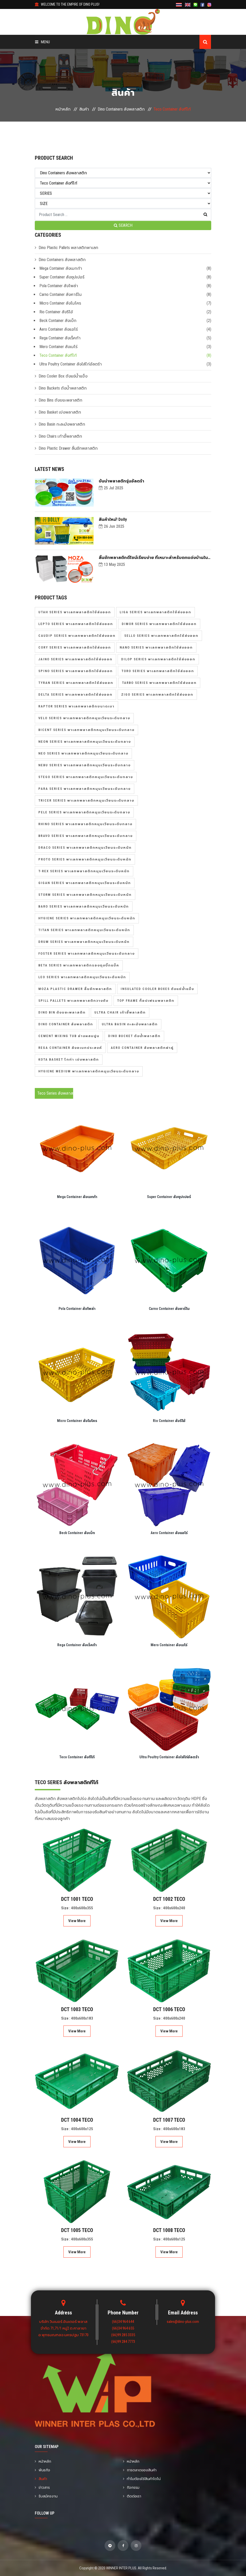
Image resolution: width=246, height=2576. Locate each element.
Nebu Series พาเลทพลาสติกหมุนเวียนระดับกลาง (84, 765)
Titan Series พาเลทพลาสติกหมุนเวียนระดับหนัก (84, 930)
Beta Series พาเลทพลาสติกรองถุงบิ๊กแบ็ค (78, 965)
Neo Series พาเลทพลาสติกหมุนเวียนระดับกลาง (83, 753)
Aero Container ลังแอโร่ (58, 329)
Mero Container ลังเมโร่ (58, 346)
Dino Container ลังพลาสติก (65, 1024)
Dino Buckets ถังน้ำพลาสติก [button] (63, 388)
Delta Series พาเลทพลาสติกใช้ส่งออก (75, 694)
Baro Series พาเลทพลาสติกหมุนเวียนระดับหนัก (83, 906)
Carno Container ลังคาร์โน (60, 294)
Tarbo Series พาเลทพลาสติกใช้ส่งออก (159, 683)
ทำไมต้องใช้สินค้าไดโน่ (142, 2479)
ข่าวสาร (42, 2487)
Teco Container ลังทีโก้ (58, 355)
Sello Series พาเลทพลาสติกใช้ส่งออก (161, 636)
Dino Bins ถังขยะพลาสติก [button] (60, 400)
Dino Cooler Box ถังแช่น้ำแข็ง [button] (63, 376)
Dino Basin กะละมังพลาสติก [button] (62, 424)
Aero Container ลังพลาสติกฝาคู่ (142, 1048)
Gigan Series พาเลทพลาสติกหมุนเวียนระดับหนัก (84, 883)
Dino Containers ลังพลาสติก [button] (62, 259)
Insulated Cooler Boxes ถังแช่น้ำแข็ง (157, 989)
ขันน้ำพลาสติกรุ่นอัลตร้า (121, 481)
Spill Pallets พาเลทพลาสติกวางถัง (73, 1001)
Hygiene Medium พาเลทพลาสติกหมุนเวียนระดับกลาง (88, 1071)
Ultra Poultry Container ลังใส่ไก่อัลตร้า (70, 364)
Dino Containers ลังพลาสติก (121, 109)
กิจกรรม (131, 2487)
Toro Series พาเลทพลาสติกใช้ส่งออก (157, 671)
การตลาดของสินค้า (139, 2470)
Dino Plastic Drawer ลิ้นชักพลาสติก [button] (68, 448)
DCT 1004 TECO (77, 2120)
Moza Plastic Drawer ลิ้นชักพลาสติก (75, 989)
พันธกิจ (42, 2470)
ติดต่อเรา (132, 2496)
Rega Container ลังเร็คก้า (60, 338)
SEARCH (123, 225)
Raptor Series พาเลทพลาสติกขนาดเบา (76, 706)
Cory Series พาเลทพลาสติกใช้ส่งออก (74, 647)
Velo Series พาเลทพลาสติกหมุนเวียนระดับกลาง (84, 718)
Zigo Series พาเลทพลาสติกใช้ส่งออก (157, 694)
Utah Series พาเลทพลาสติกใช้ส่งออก (74, 612)
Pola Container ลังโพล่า (58, 285)
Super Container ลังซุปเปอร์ (61, 277)
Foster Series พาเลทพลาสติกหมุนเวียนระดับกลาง (86, 953)
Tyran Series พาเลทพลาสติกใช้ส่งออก (75, 683)
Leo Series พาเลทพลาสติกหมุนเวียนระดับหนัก (82, 977)
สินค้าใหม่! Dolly (113, 519)
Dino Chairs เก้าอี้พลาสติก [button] (60, 436)
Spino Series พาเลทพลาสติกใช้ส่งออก (75, 671)
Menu (42, 42)
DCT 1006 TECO (169, 2009)
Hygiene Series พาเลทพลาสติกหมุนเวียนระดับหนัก (86, 918)
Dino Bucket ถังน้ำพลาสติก (134, 1036)
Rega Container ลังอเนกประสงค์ (70, 1048)
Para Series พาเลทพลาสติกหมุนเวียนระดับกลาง (84, 789)
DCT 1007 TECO (169, 2120)
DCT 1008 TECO (169, 2230)
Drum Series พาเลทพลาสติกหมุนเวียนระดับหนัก (84, 942)
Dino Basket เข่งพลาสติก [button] (60, 412)
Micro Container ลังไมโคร (60, 303)
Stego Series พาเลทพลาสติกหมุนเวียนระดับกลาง (85, 777)
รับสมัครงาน (46, 2496)
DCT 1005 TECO (77, 2230)
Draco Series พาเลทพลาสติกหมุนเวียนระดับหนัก (85, 847)
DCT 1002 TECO (169, 1899)
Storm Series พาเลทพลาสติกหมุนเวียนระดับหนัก (85, 895)
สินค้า (84, 109)
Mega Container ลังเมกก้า (60, 268)
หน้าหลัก (63, 109)
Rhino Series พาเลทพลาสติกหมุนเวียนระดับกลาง (85, 824)
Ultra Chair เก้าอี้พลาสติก (120, 1012)
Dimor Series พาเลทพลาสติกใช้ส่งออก (159, 624)
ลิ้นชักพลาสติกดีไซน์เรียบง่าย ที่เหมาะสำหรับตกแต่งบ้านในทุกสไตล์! (153, 557)
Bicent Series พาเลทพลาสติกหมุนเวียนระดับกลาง (86, 730)
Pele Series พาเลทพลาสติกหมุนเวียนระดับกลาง (84, 812)
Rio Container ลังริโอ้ (56, 311)
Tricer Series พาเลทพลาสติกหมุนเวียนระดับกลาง (86, 800)
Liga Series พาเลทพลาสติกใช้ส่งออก (155, 612)
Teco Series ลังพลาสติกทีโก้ (55, 1093)
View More (77, 1920)
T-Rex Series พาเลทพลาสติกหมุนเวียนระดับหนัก (84, 871)
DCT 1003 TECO (77, 2009)
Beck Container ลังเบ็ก (57, 320)
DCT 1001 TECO (77, 1899)
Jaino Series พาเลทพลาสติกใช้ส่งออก (75, 659)
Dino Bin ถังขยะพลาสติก (62, 1012)
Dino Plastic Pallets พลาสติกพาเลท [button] (68, 247)
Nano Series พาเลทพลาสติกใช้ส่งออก (156, 647)
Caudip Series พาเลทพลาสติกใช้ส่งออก (77, 636)
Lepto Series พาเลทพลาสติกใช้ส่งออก (75, 624)
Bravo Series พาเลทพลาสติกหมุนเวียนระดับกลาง (85, 836)
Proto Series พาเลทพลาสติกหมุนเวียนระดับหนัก (84, 859)
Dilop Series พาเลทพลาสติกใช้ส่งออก (158, 659)
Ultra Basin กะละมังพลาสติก (130, 1024)
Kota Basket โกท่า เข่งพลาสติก (68, 1059)
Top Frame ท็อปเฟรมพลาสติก (145, 1001)
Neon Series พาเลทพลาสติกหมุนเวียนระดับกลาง (84, 741)
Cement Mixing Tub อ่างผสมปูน (68, 1036)
